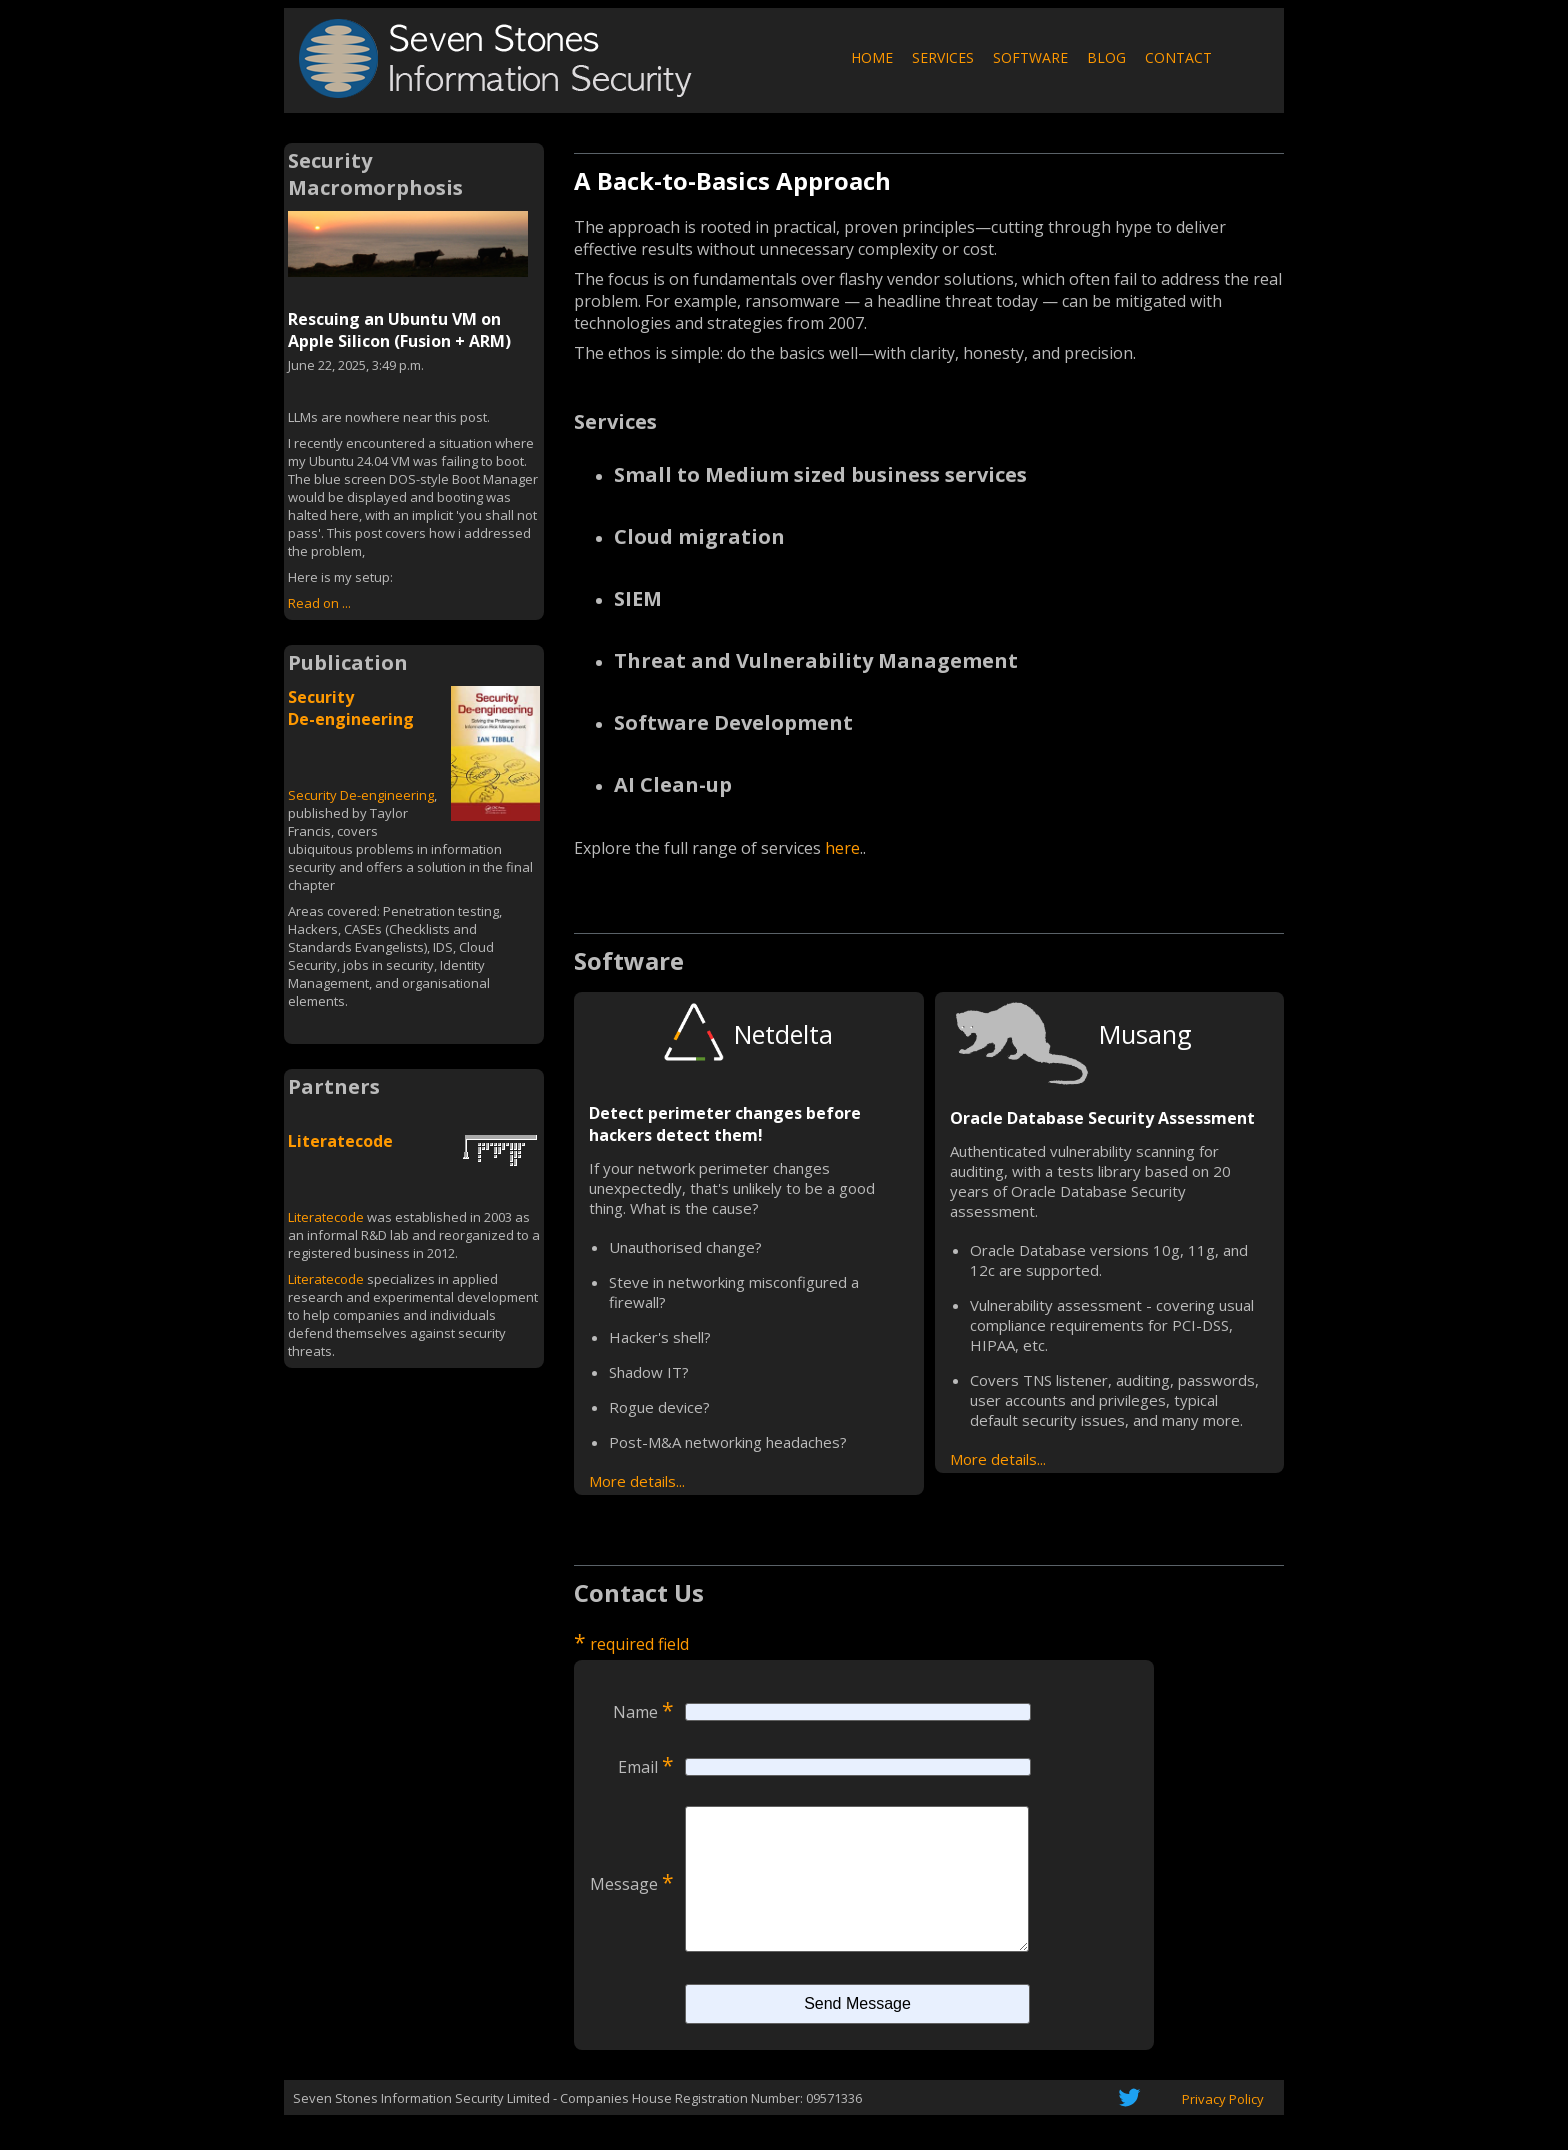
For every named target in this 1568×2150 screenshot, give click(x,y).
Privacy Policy (1223, 2129)
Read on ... (319, 603)
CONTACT (1178, 57)
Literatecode (340, 1141)
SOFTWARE (1030, 57)
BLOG (1106, 57)
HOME (872, 57)
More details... (637, 1481)
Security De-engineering (351, 708)
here (842, 848)
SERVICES (943, 57)
